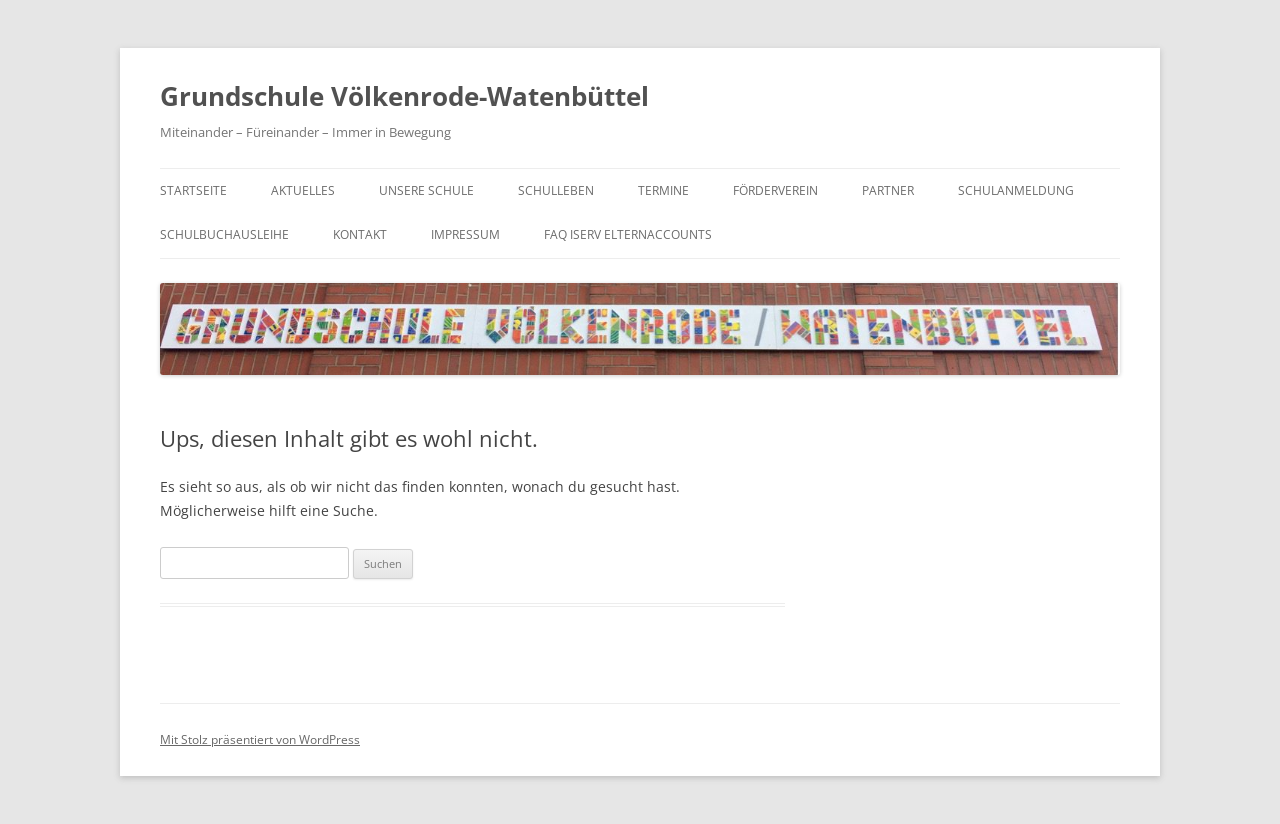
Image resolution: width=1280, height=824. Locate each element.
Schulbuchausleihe (224, 234)
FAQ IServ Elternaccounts (628, 234)
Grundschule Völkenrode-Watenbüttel (404, 96)
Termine (663, 190)
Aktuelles (303, 190)
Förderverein (775, 190)
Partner (888, 190)
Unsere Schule (426, 190)
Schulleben (556, 190)
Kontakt (360, 234)
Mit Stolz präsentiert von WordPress (260, 739)
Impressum (465, 234)
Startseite (193, 190)
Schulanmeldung (1016, 190)
